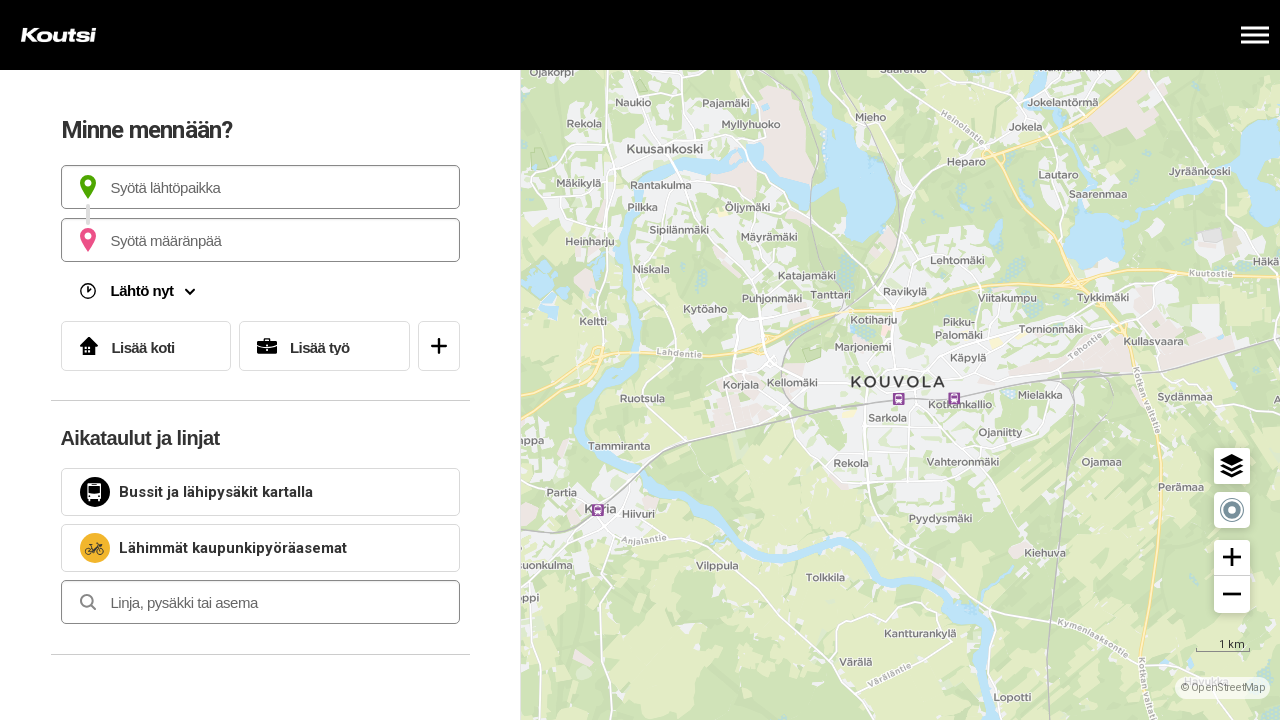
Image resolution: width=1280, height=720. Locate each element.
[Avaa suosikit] (439, 346)
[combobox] (260, 187)
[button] (1232, 466)
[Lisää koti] (146, 346)
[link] (260, 492)
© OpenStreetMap (1223, 687)
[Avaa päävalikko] (1255, 35)
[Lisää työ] (324, 346)
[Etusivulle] (115, 35)
